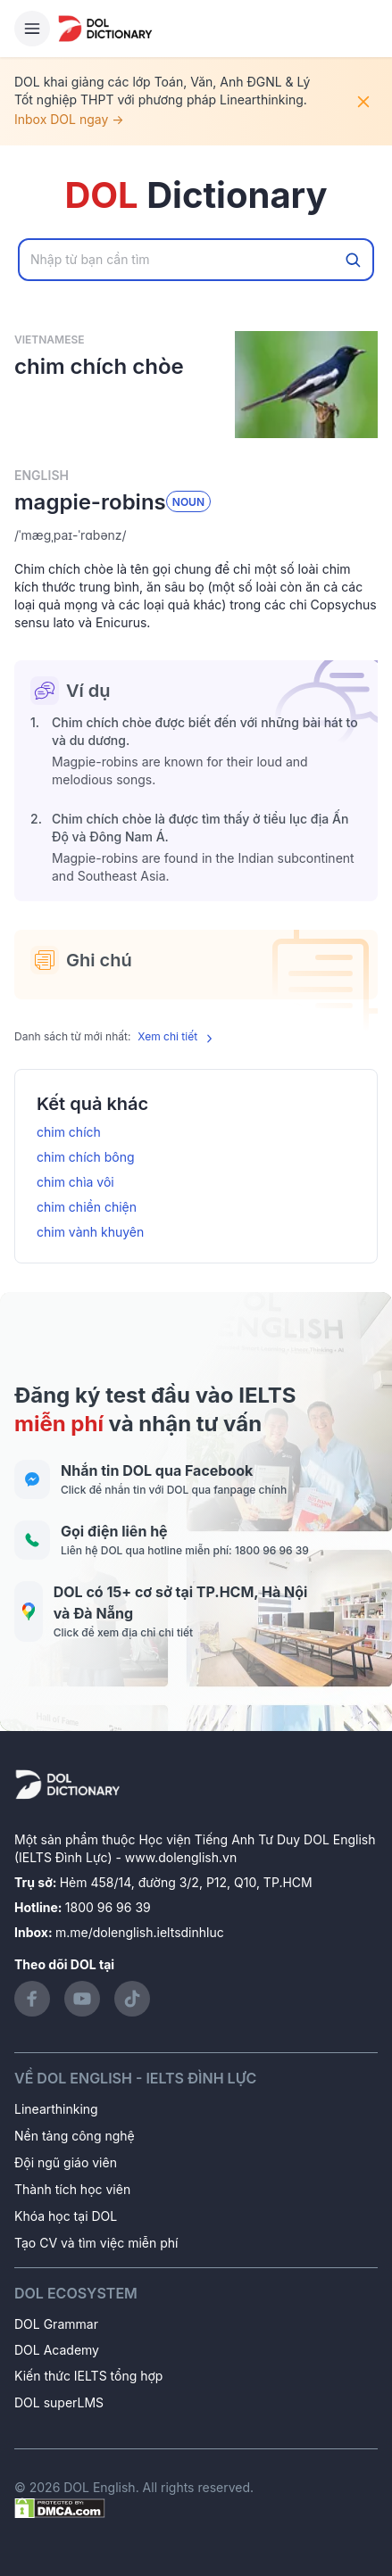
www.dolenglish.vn (181, 1857)
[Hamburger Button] (32, 28)
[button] (196, 535)
